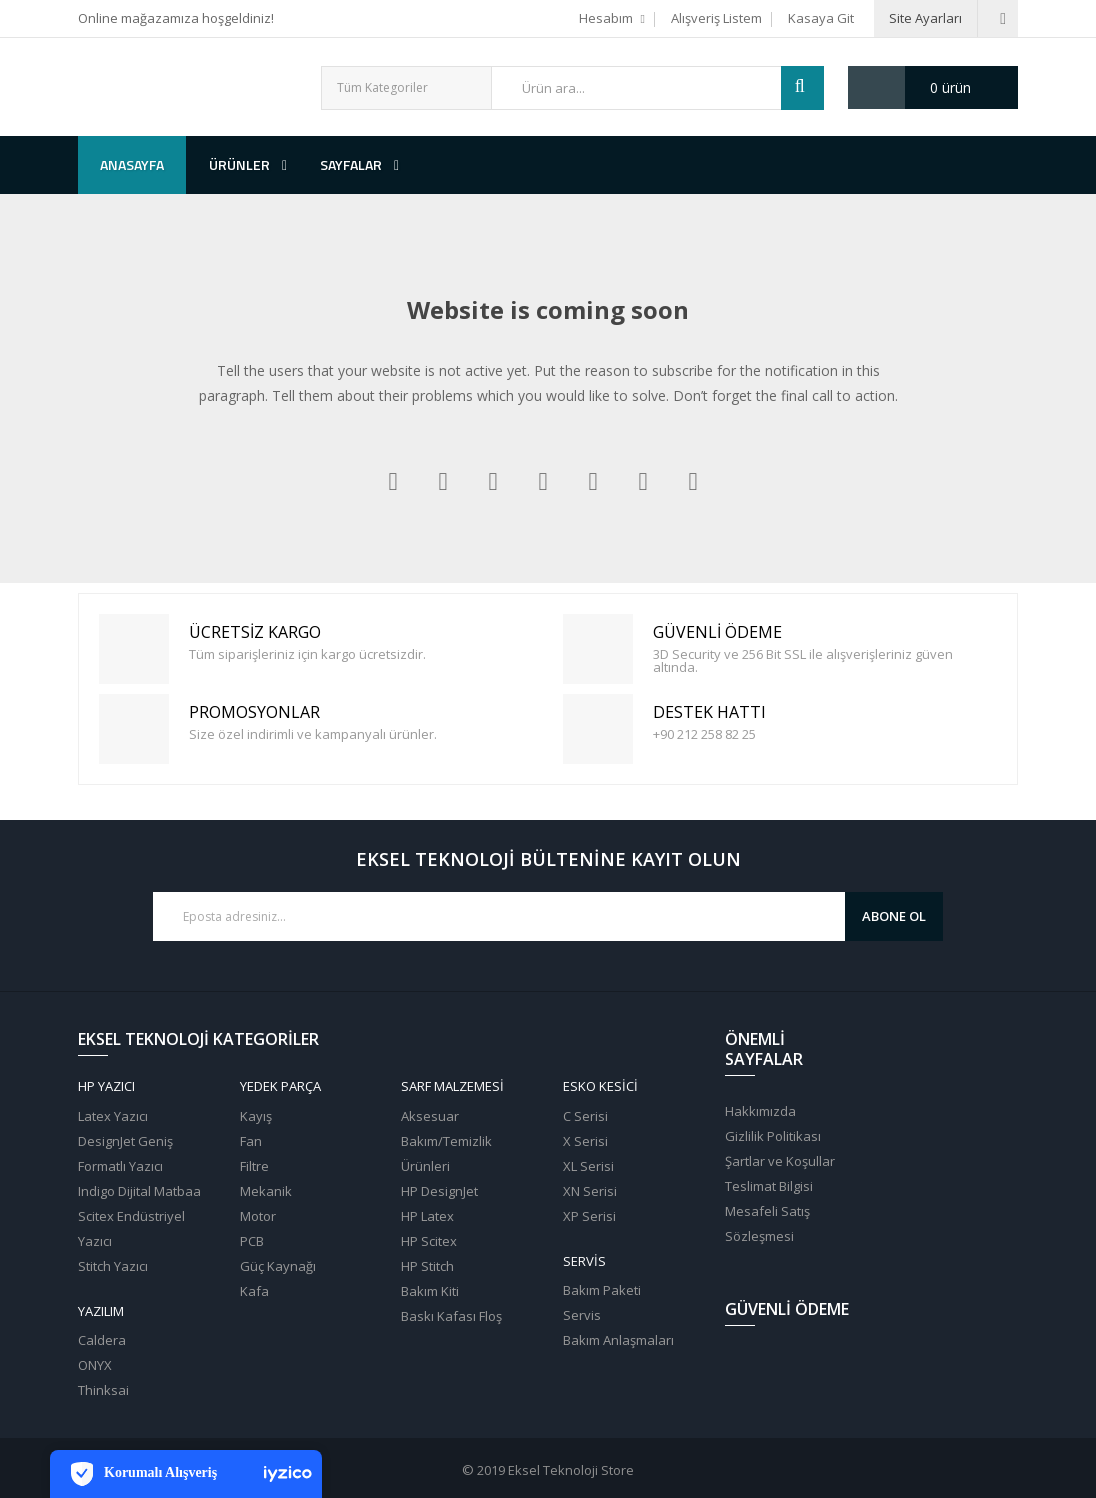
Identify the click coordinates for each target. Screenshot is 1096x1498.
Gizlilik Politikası (773, 1136)
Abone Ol (894, 916)
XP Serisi (589, 1216)
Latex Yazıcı (113, 1116)
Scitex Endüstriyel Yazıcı (131, 1228)
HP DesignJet (439, 1191)
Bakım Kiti (430, 1291)
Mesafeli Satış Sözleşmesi (767, 1223)
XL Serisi (588, 1166)
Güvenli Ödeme (601, 649)
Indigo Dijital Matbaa (139, 1191)
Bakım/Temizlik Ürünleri (446, 1153)
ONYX (95, 1365)
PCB (252, 1241)
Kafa (254, 1291)
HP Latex (427, 1216)
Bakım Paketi (602, 1290)
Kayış (256, 1116)
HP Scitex (429, 1241)
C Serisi (585, 1116)
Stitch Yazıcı (113, 1266)
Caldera (102, 1340)
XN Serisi (590, 1191)
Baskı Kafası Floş (451, 1316)
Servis (582, 1315)
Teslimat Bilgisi (769, 1186)
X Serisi (585, 1141)
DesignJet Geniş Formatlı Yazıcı (125, 1153)
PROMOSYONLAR (137, 729)
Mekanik (266, 1191)
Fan (251, 1141)
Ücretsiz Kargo (137, 649)
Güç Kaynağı (278, 1266)
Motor (258, 1216)
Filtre (254, 1166)
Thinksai (103, 1390)
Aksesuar (430, 1116)
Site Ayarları (925, 18)
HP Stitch (427, 1266)
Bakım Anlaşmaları (618, 1340)
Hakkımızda (760, 1111)
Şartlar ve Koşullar (780, 1161)
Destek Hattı (601, 729)
